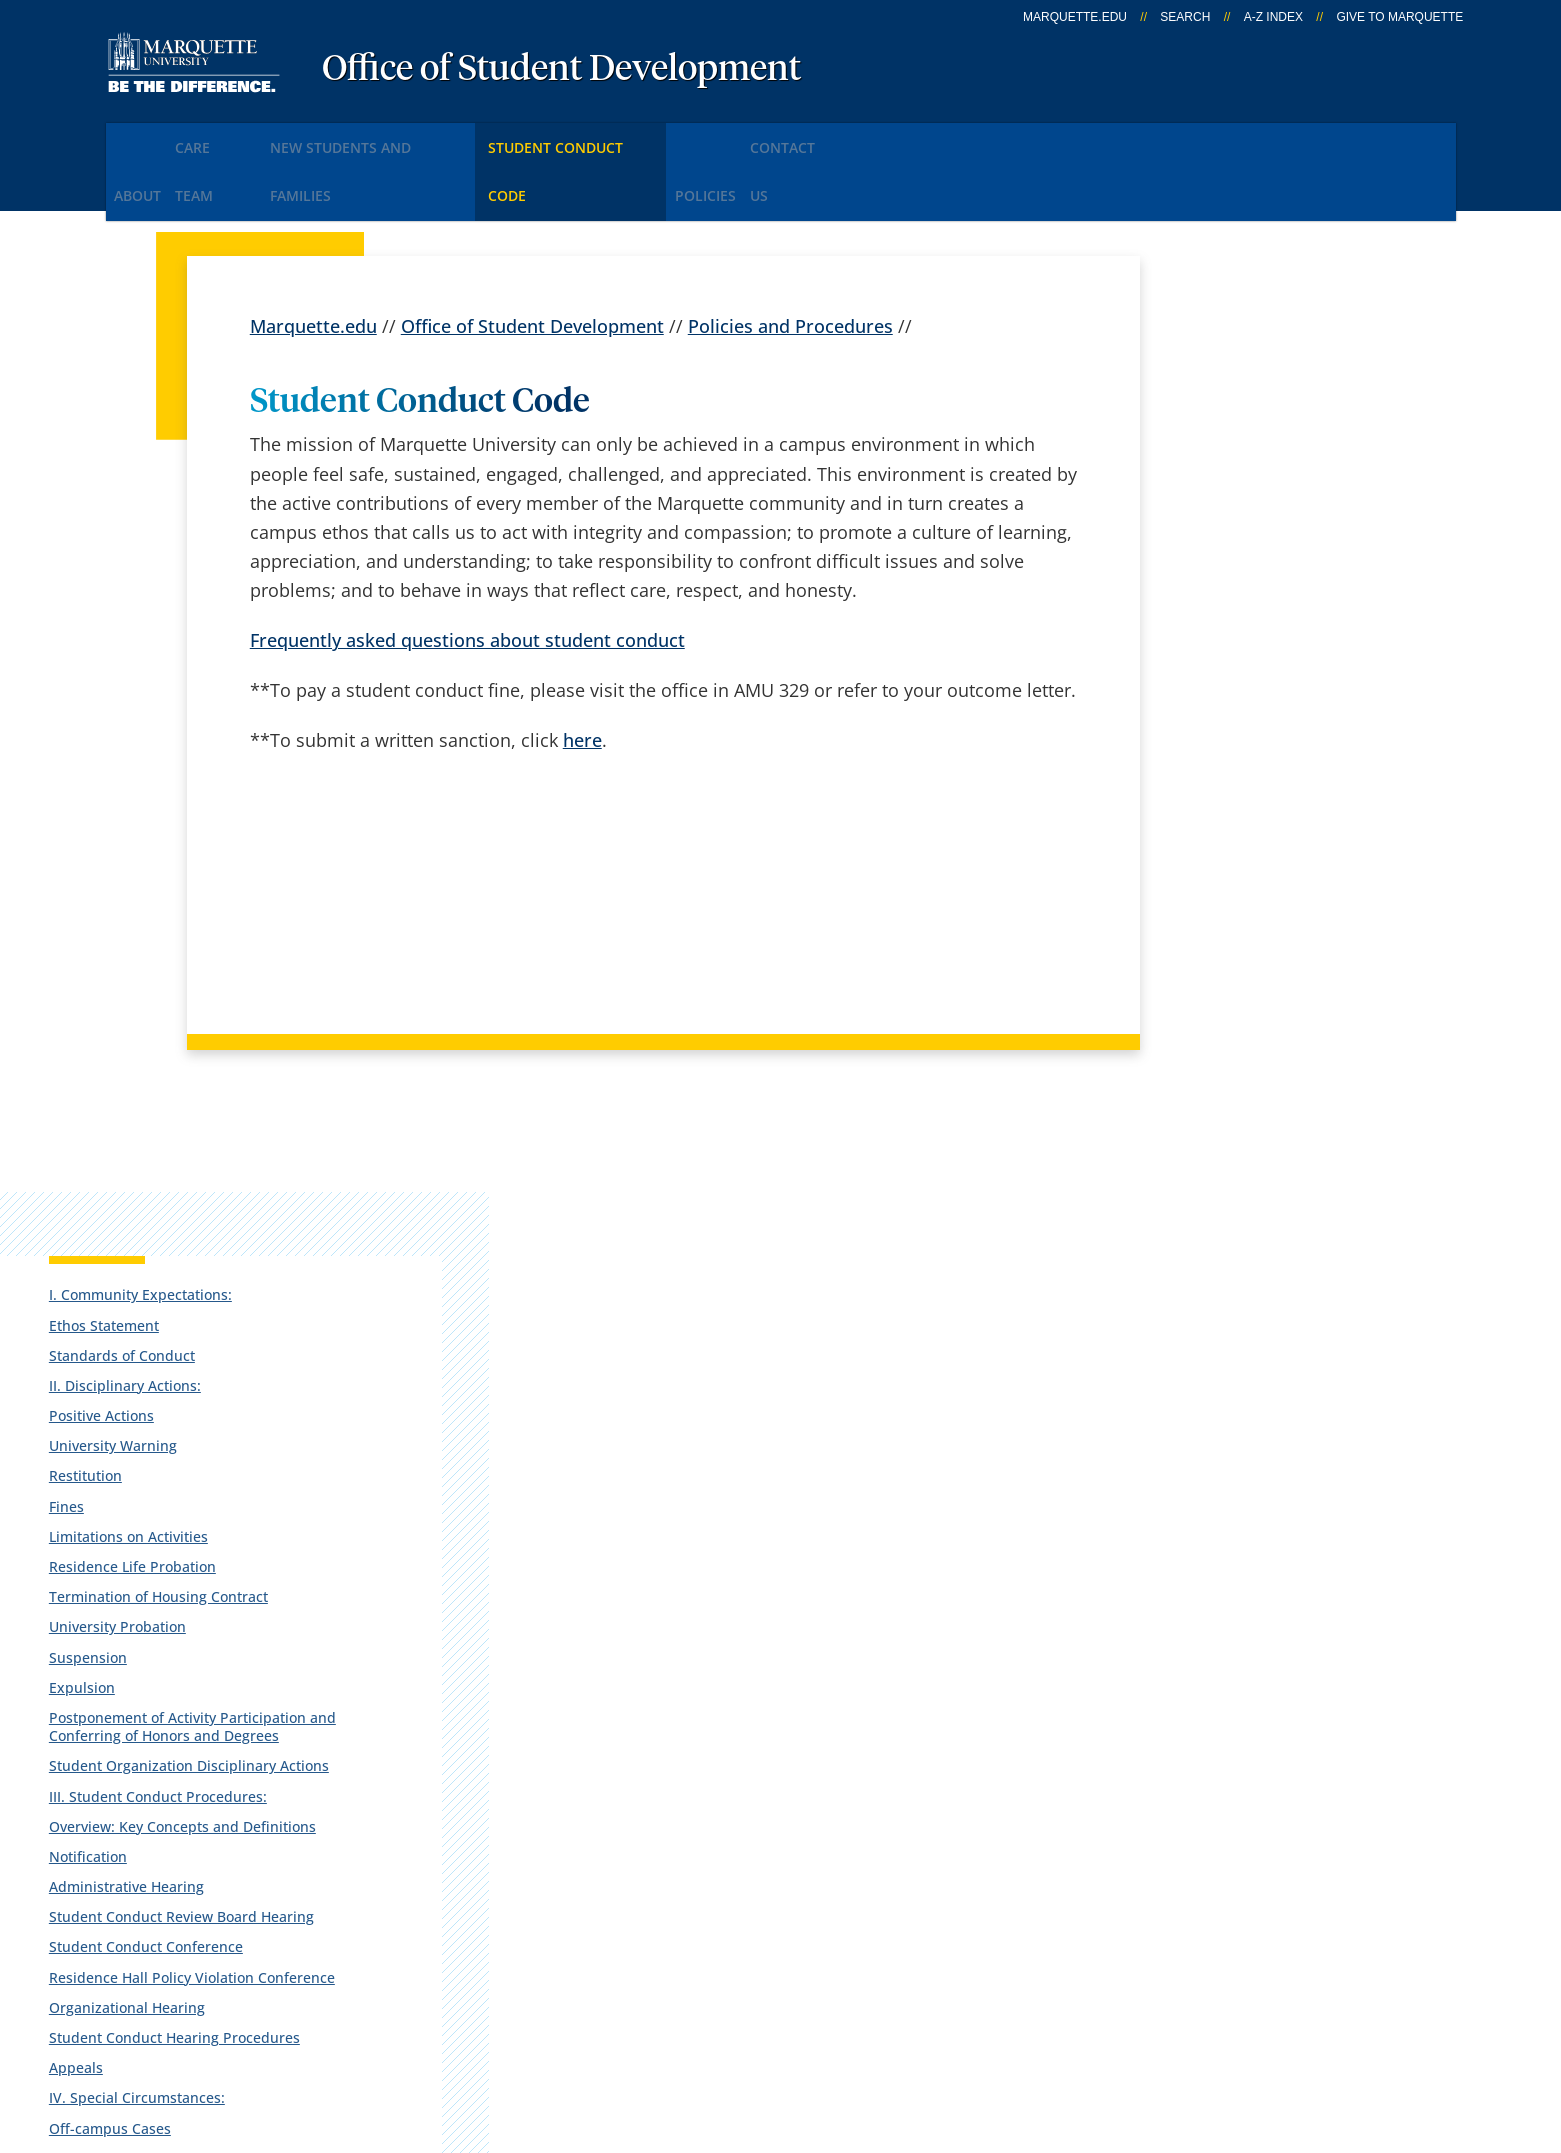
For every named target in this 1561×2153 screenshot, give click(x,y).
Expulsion (1206, 795)
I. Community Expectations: (1264, 384)
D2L (770, 1858)
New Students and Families (432, 138)
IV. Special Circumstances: (1261, 1333)
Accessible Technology (1388, 2030)
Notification (1212, 1037)
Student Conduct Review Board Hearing (1277, 1106)
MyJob (780, 1911)
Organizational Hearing (1251, 1224)
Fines (1190, 596)
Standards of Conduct (1246, 445)
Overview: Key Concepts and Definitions (1268, 998)
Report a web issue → (1227, 1907)
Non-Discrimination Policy (1149, 2030)
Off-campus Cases (1234, 1363)
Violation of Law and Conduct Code (1271, 1451)
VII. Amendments (1230, 1569)
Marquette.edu (313, 260)
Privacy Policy (796, 2030)
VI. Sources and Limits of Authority (1255, 1529)
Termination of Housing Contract (1252, 695)
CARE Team (251, 138)
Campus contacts (572, 1753)
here (582, 675)
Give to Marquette (1399, 17)
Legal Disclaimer (946, 2030)
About (149, 138)
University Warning (1237, 535)
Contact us (544, 1858)
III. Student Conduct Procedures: (1239, 949)
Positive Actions (1225, 505)
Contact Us (934, 138)
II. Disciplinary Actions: (1249, 475)
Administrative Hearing (1250, 1067)
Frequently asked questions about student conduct (467, 575)
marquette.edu (1075, 17)
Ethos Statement (1228, 415)
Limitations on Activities (1252, 626)
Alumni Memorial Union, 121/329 (217, 1781)
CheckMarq (801, 1806)
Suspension (1212, 765)
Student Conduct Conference (1270, 1146)
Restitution (1209, 566)
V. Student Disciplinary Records (1278, 1490)
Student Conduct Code (663, 138)
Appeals (1200, 1303)
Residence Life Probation (1256, 656)
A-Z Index (1273, 17)
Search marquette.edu (593, 1911)
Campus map (556, 1806)
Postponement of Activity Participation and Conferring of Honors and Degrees (1277, 843)
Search (1185, 17)
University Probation (1241, 735)
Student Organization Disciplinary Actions (1245, 901)
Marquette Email (823, 1753)
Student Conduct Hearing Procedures (1258, 1263)
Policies (821, 138)
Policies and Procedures (790, 260)
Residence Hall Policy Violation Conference (1275, 1185)
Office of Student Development (561, 70)
